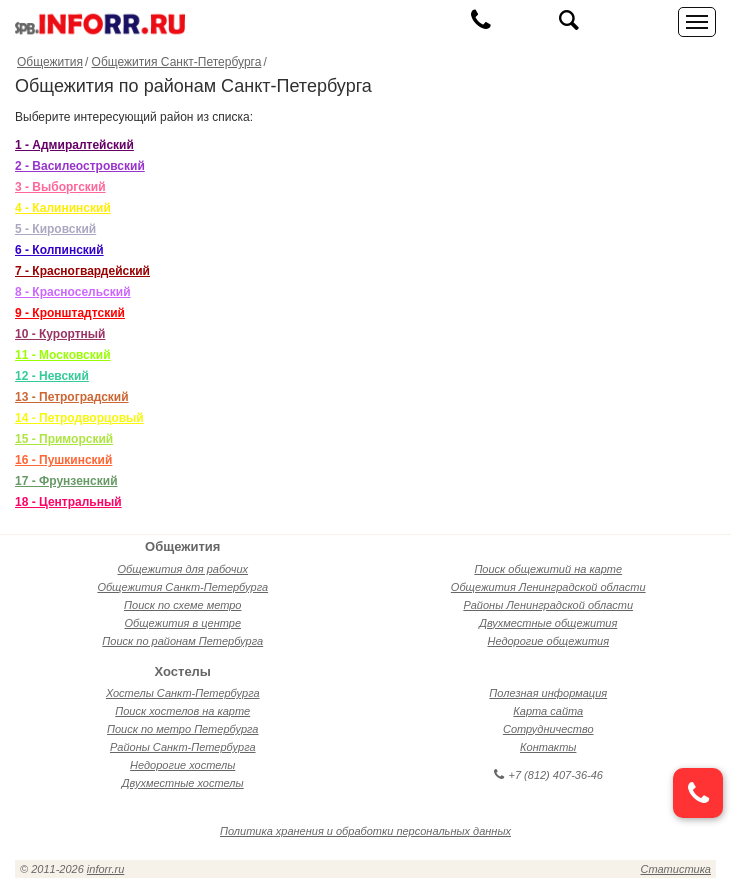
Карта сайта (548, 711)
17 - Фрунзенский (66, 481)
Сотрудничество (548, 729)
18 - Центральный (68, 502)
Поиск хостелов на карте (182, 711)
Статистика (676, 869)
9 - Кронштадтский (70, 313)
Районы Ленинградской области (548, 605)
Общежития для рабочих (182, 569)
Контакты (548, 747)
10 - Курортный (60, 334)
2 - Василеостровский (80, 166)
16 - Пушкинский (63, 460)
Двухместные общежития (548, 623)
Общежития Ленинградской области (548, 587)
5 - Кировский (55, 229)
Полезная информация (548, 693)
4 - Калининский (63, 208)
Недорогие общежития (548, 641)
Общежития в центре (182, 623)
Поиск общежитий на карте (548, 569)
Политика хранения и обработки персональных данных (365, 831)
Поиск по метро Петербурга (182, 729)
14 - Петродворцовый (79, 418)
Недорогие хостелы (182, 765)
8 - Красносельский (73, 292)
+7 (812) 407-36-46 (548, 775)
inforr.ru (106, 869)
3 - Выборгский (60, 187)
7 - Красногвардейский (82, 271)
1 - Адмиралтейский (74, 145)
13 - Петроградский (72, 397)
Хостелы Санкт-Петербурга (183, 693)
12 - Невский (52, 376)
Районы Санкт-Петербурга (183, 747)
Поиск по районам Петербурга (182, 641)
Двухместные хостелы (183, 783)
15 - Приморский (64, 439)
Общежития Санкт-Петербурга (177, 62)
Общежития (50, 62)
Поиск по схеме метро (182, 605)
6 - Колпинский (59, 250)
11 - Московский (63, 355)
